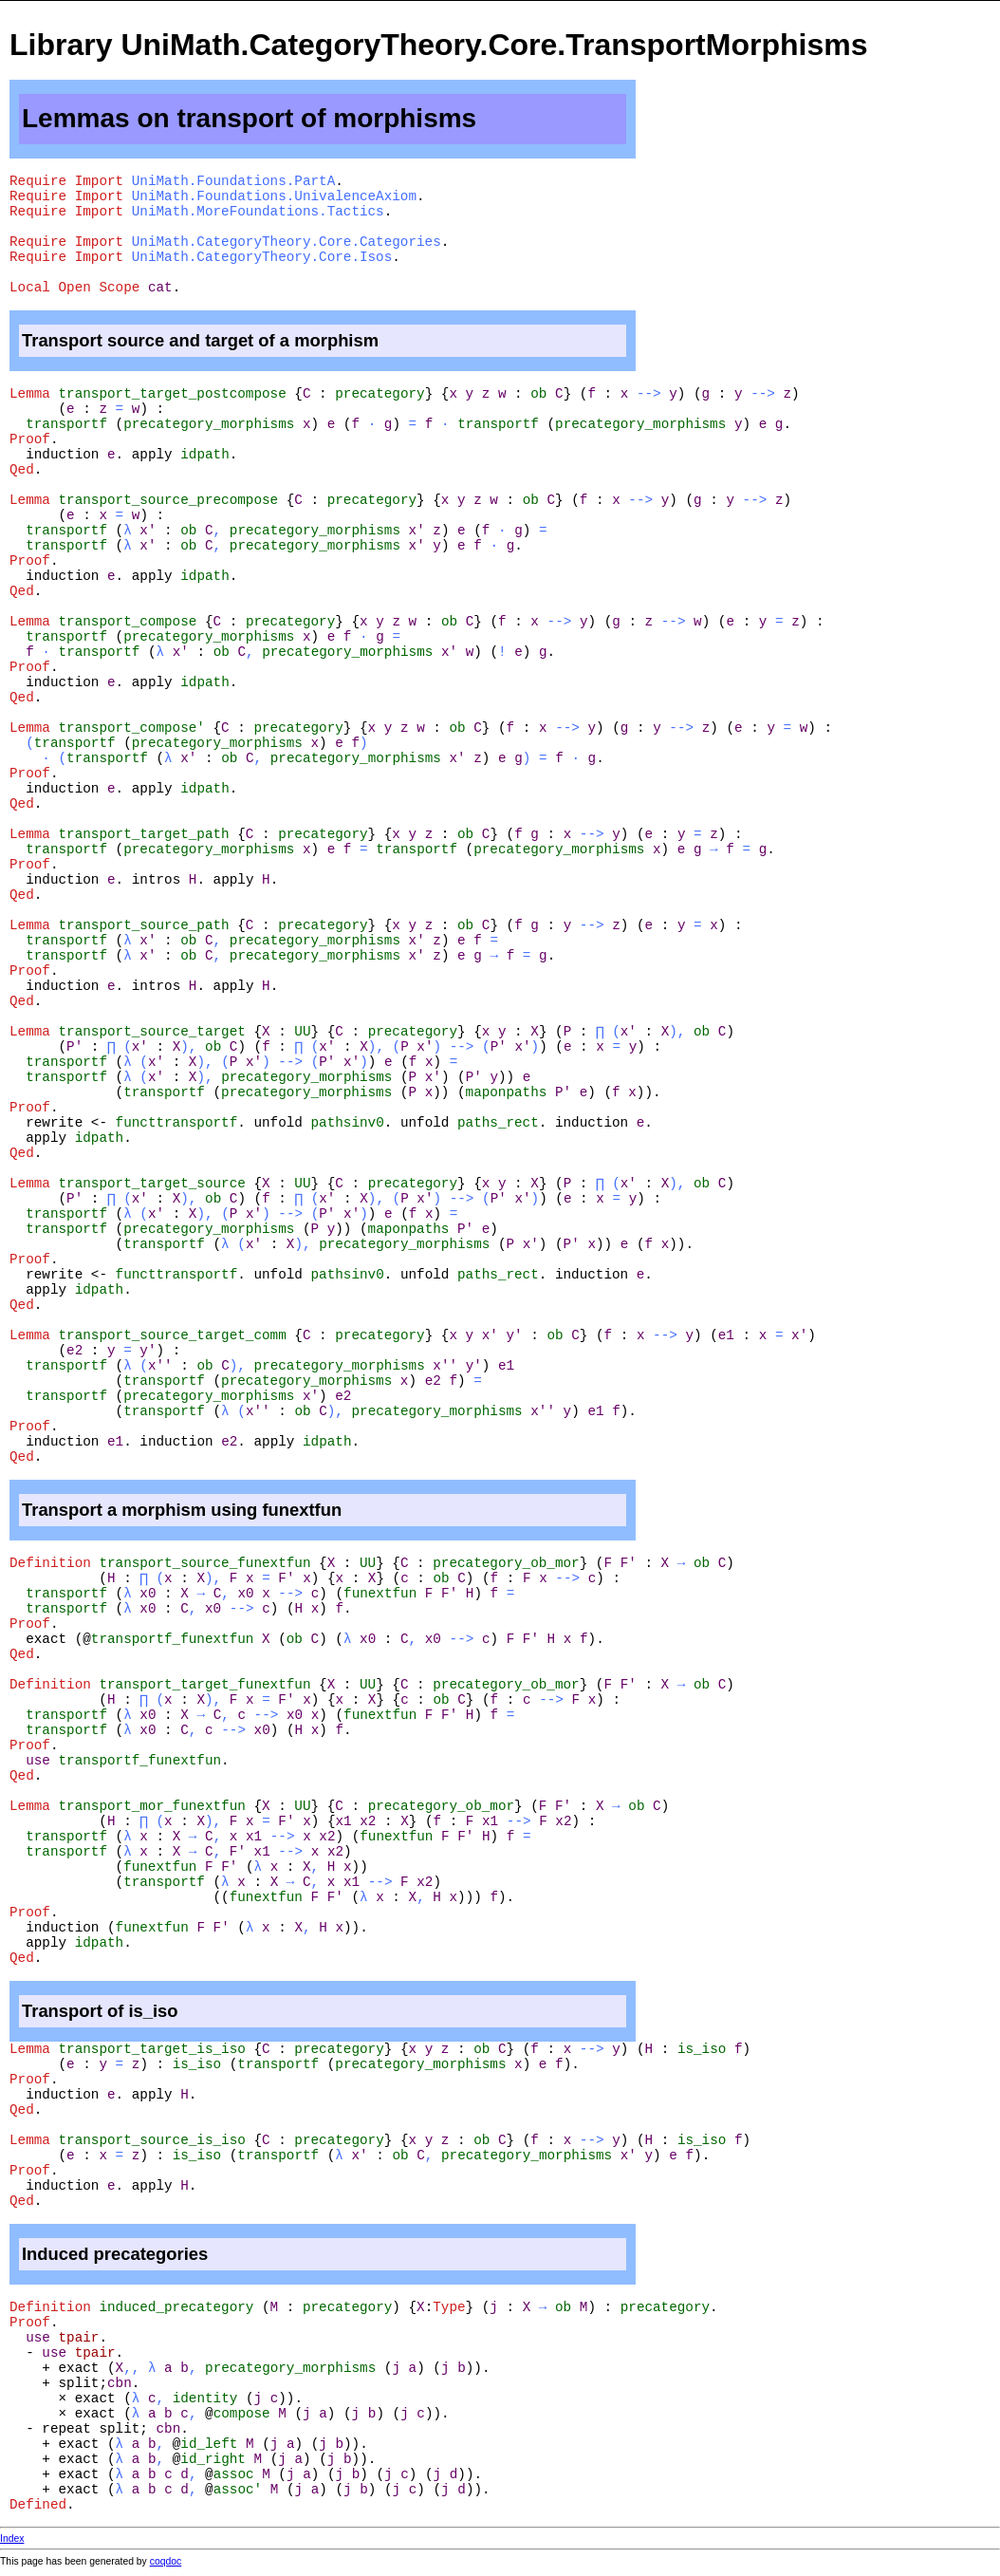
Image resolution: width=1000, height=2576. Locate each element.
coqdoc (166, 2561)
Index (12, 2538)
